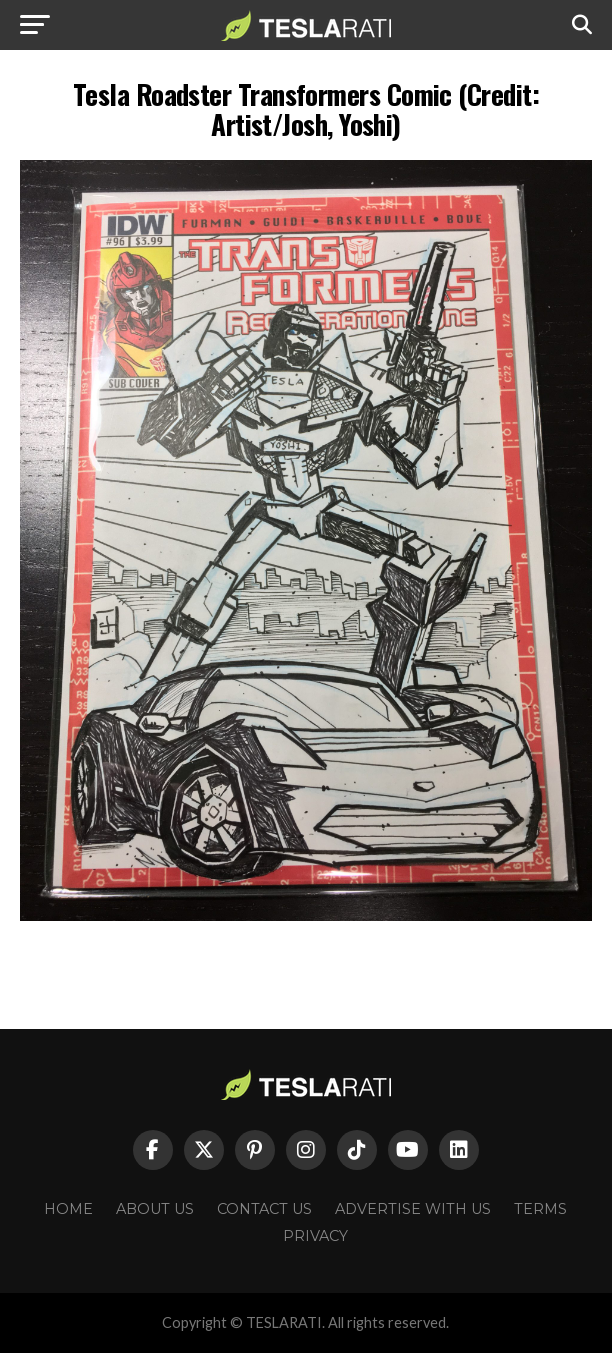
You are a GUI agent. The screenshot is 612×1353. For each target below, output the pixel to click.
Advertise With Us (413, 1209)
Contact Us (264, 1209)
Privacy (315, 1236)
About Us (155, 1209)
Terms (540, 1209)
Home (68, 1209)
